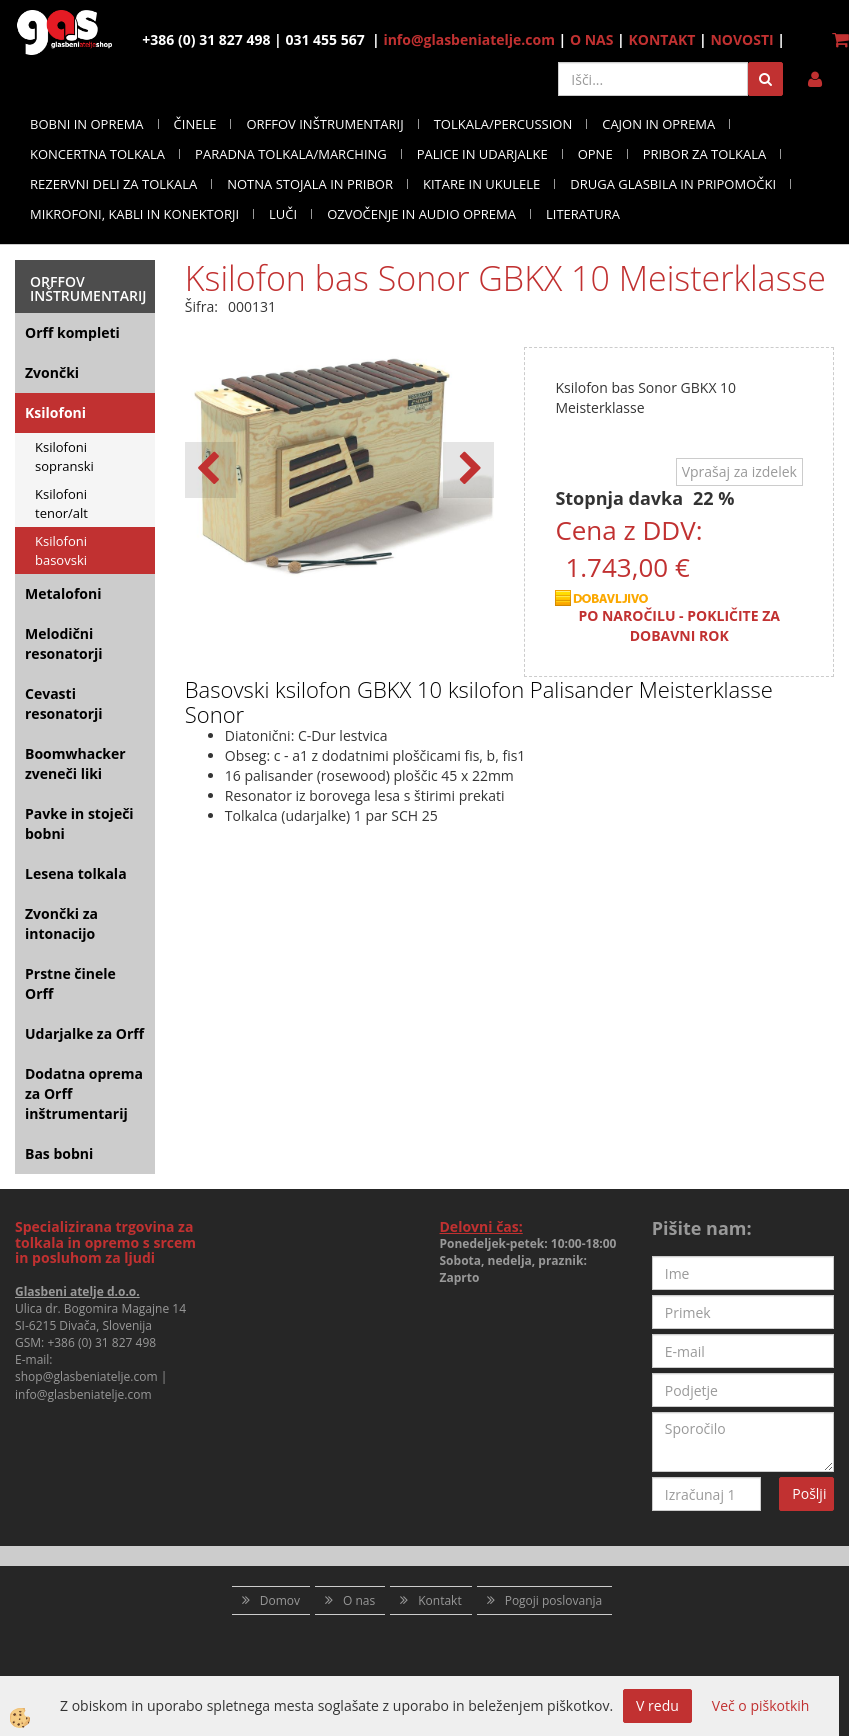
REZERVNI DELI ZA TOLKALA (113, 184)
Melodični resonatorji (64, 643)
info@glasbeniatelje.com (469, 39)
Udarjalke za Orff (84, 1033)
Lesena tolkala (76, 873)
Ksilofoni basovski (61, 550)
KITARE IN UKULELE (481, 184)
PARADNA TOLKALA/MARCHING (291, 154)
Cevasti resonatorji (64, 703)
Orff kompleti (72, 332)
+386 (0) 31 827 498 (101, 1342)
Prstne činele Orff (70, 983)
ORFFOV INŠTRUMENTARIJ (324, 124)
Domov (280, 1600)
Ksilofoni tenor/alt (61, 503)
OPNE (595, 154)
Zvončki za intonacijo (61, 923)
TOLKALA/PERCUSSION (503, 124)
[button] (468, 470)
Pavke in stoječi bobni (79, 823)
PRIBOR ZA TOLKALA (705, 154)
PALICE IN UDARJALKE (482, 154)
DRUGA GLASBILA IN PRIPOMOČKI (673, 184)
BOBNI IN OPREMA (87, 124)
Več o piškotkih (761, 1705)
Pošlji (809, 1493)
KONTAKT (661, 39)
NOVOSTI (741, 39)
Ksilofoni (55, 412)
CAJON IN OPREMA (658, 124)
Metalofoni (63, 593)
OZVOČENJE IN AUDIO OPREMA (421, 214)
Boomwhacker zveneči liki (75, 763)
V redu (657, 1705)
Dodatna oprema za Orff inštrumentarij (84, 1093)
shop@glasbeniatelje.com (86, 1376)
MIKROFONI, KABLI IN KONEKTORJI (134, 214)
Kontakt (439, 1600)
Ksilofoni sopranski (64, 456)
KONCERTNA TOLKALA (97, 154)
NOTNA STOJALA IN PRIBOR (310, 184)
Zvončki (52, 372)
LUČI (283, 214)
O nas (359, 1600)
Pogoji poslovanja (554, 1600)
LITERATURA (583, 214)
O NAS (592, 39)
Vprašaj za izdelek (739, 471)
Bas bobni (59, 1153)
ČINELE (195, 124)
